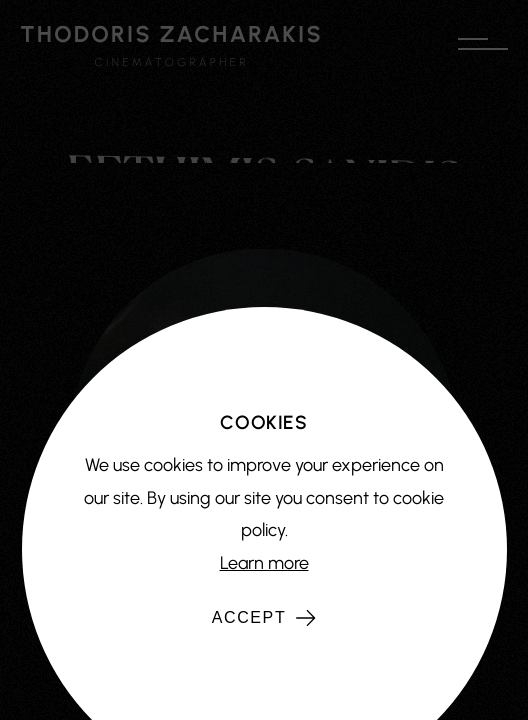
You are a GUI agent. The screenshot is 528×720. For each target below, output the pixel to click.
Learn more (264, 563)
